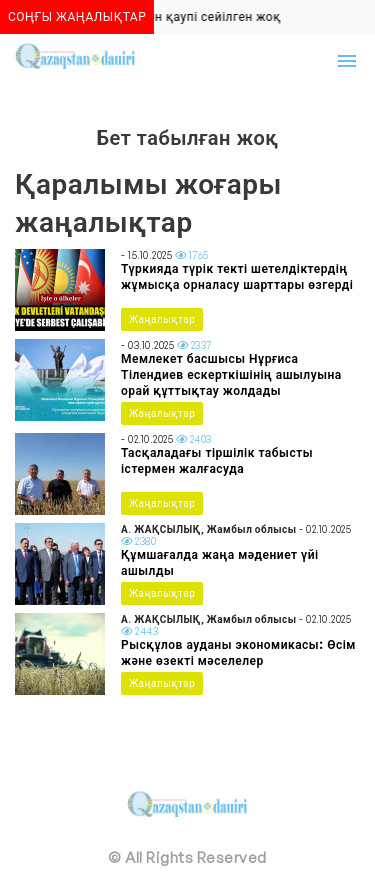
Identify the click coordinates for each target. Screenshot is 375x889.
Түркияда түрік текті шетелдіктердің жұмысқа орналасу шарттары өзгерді (237, 276)
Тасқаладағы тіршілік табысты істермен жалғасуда (217, 460)
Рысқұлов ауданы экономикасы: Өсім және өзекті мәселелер (238, 652)
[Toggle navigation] (347, 61)
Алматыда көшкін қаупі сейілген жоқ (168, 16)
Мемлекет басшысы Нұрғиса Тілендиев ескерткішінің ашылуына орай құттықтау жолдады (231, 374)
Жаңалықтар (162, 319)
